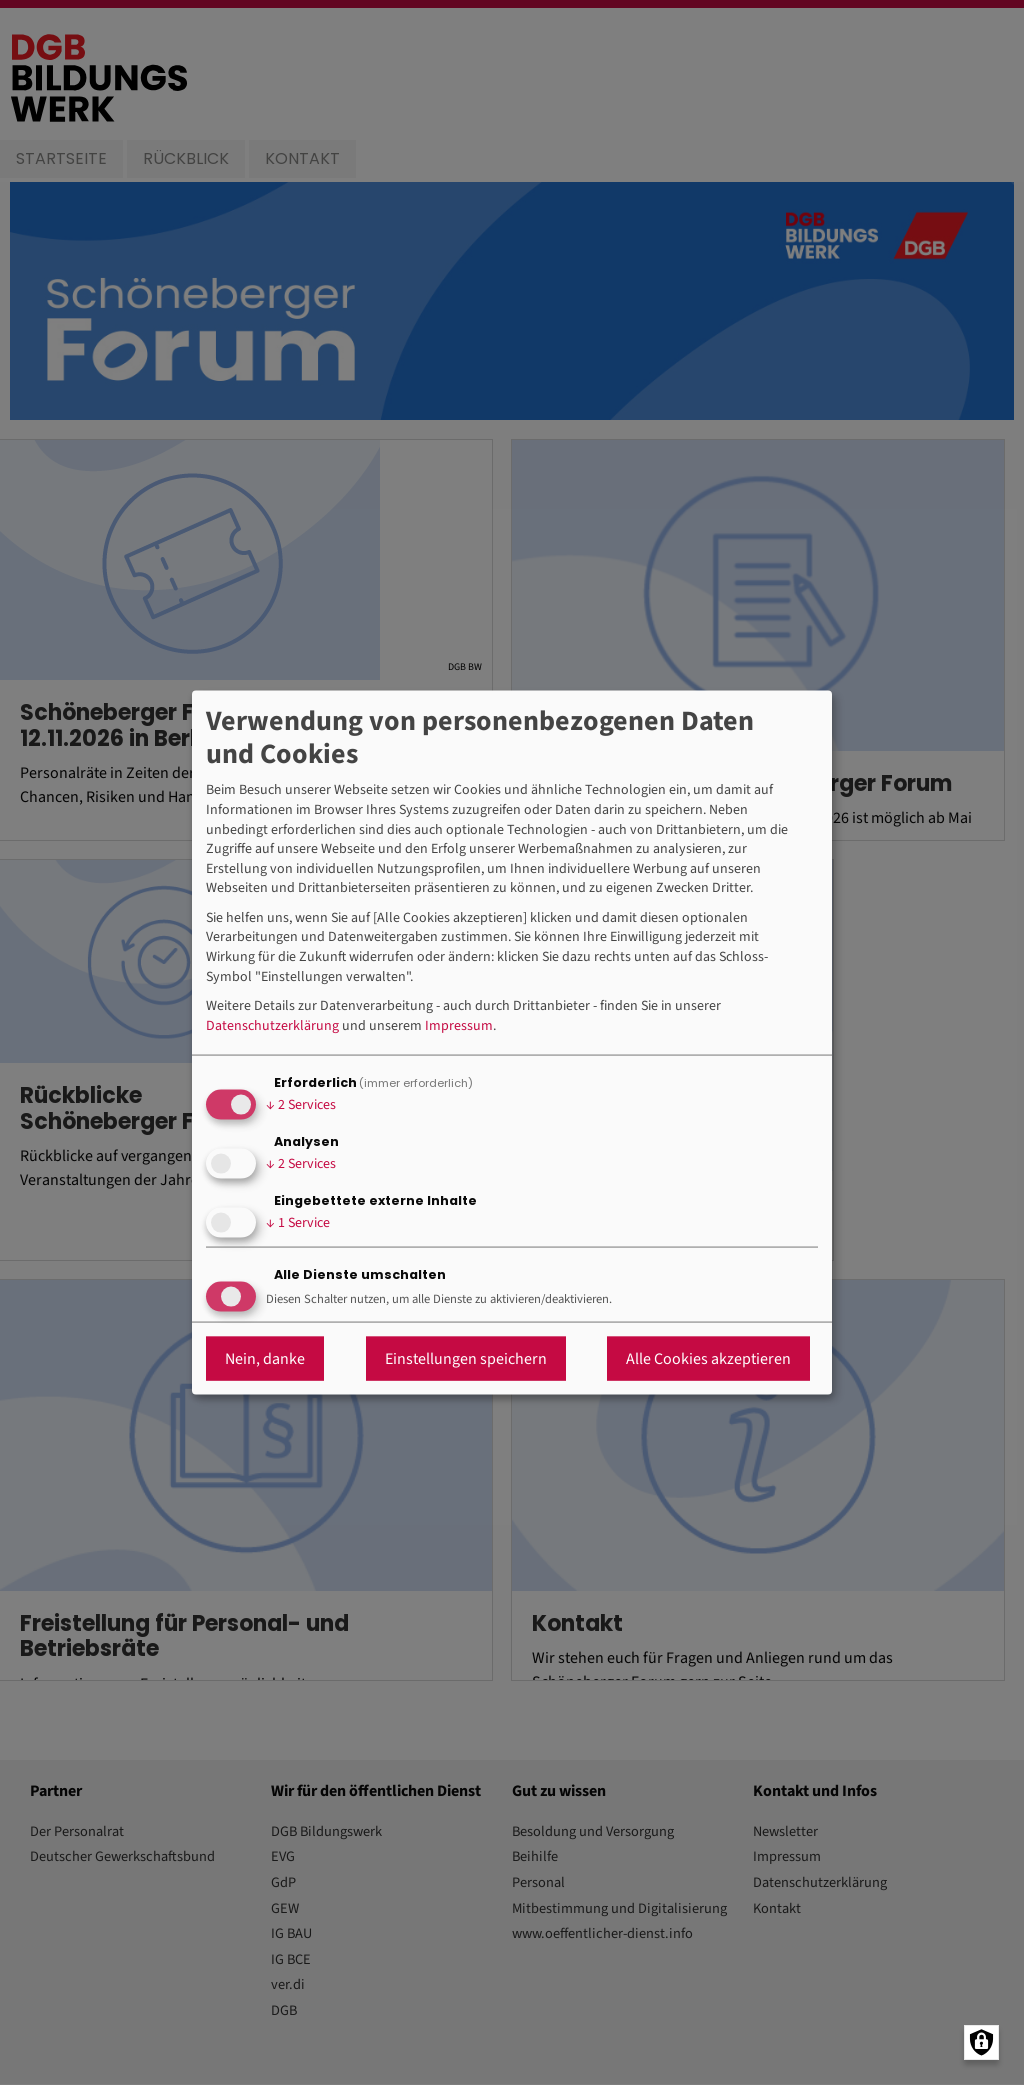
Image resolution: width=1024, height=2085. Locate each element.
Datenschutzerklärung (272, 1025)
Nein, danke (265, 1359)
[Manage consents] (981, 2042)
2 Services (301, 1104)
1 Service (298, 1222)
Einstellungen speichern (466, 1359)
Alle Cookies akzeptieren (708, 1359)
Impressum (459, 1025)
